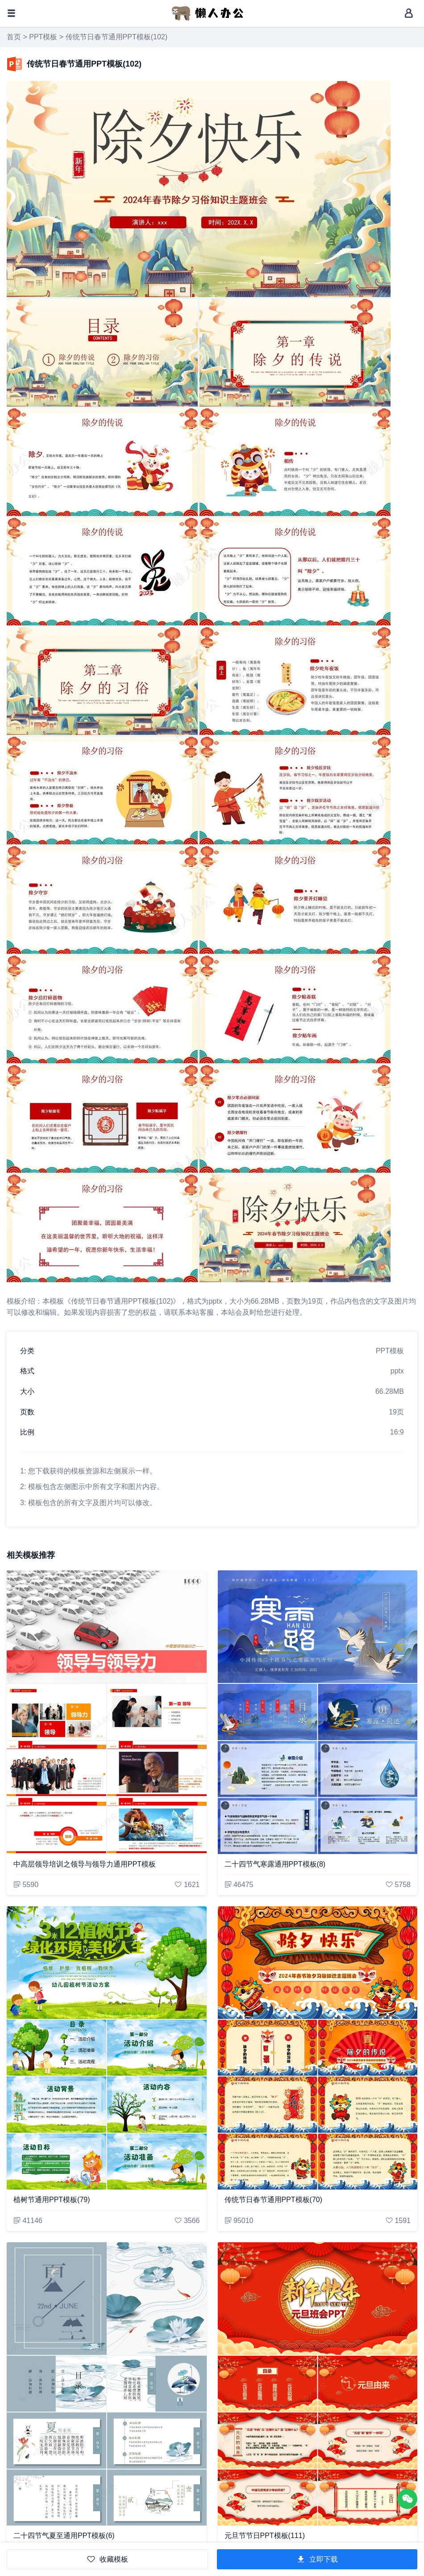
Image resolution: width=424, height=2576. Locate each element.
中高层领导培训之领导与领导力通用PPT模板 (84, 1864)
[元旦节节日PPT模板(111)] (318, 2384)
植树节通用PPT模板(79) (51, 2199)
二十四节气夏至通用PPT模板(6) (64, 2535)
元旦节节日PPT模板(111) (264, 2535)
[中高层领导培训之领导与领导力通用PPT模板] (107, 1712)
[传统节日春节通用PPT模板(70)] (318, 2048)
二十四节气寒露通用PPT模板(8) (275, 1864)
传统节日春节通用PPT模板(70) (273, 2199)
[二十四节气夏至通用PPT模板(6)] (107, 2384)
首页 (14, 37)
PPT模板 (43, 37)
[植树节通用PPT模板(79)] (107, 2048)
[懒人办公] (207, 13)
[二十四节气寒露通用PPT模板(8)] (318, 1712)
